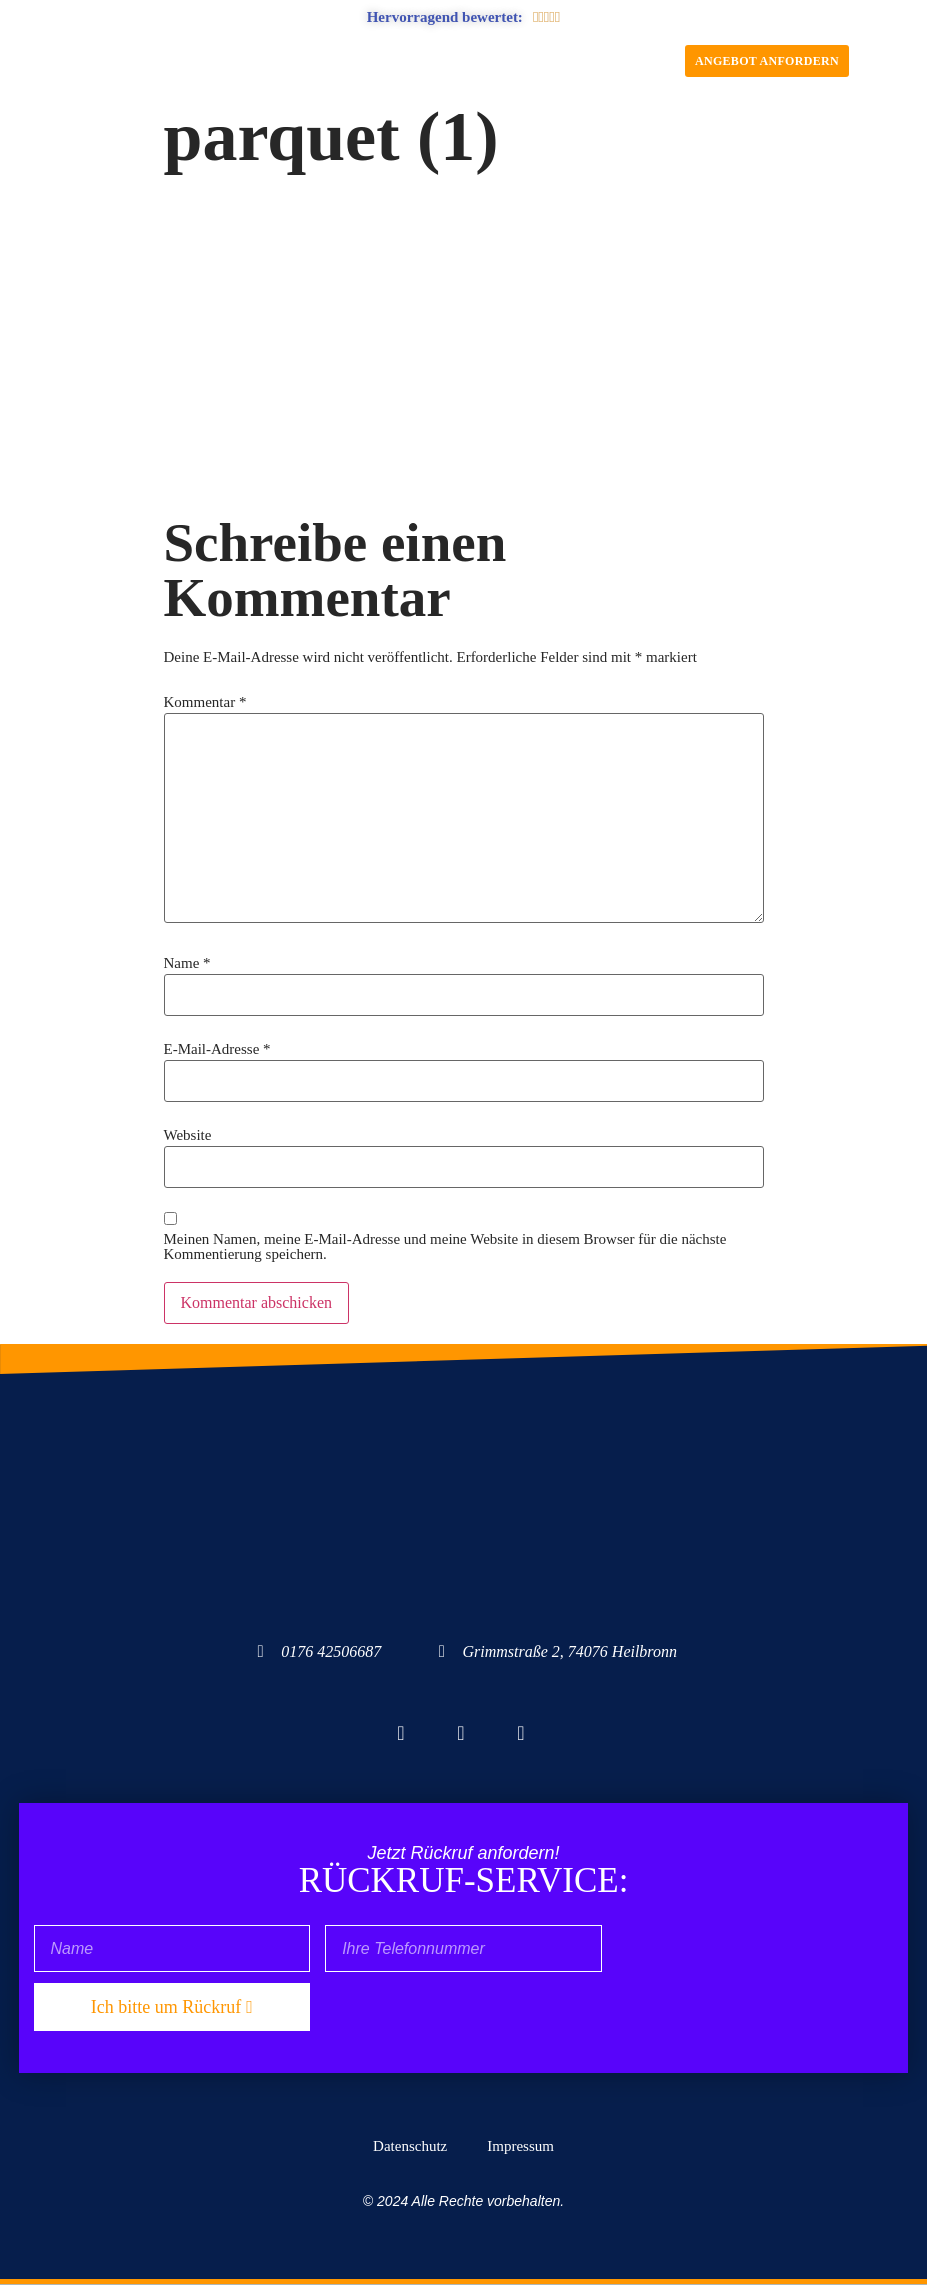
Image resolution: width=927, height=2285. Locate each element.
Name (187, 963)
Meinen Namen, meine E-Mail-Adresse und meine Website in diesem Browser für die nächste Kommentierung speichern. (445, 1247)
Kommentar (205, 702)
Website (188, 1135)
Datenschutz (410, 2146)
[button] (464, 61)
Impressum (520, 2146)
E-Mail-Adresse (217, 1049)
